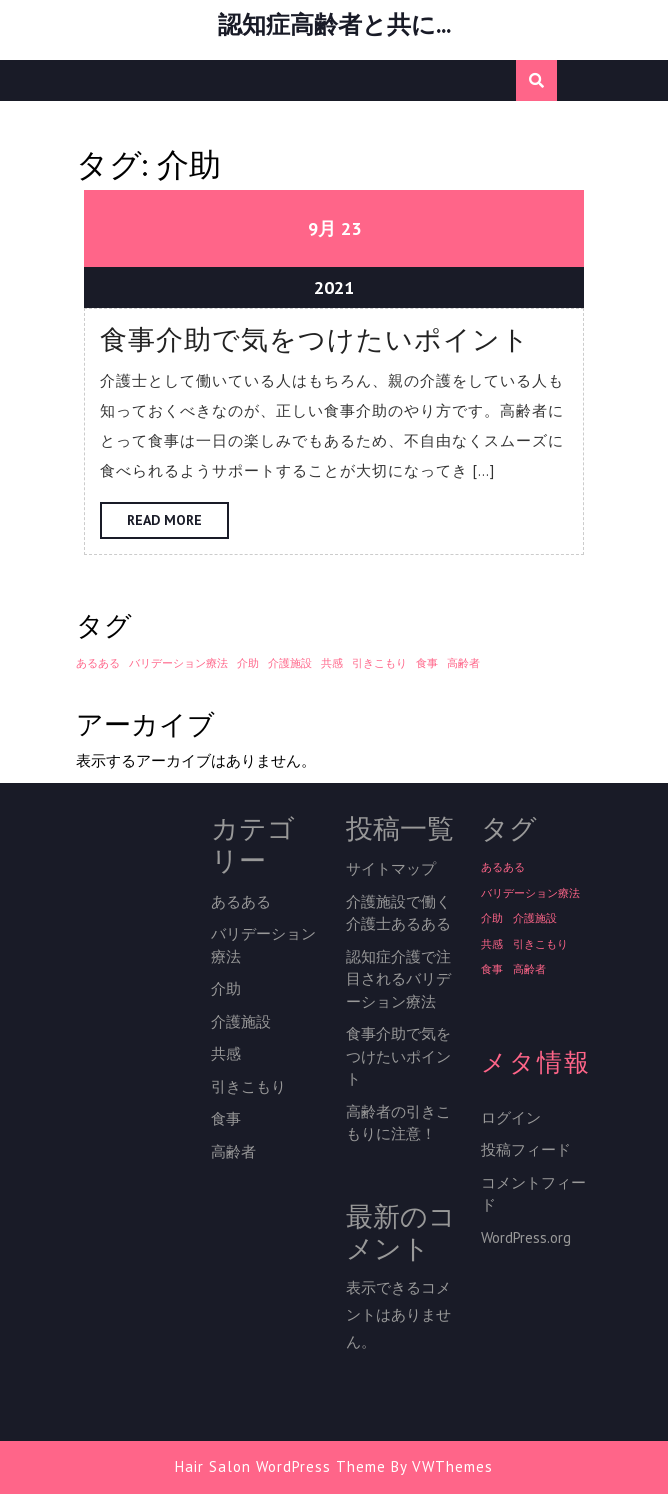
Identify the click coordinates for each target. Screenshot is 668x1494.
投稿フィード (526, 1149)
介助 (226, 988)
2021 (334, 287)
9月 (322, 228)
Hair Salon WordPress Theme (280, 1466)
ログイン (511, 1117)
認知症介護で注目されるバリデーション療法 (398, 979)
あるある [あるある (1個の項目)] (98, 663)
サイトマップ (391, 868)
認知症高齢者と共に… (334, 24)
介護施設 (241, 1021)
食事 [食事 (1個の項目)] (427, 663)
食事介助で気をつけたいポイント (315, 339)
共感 (226, 1053)
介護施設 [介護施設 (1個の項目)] (290, 663)
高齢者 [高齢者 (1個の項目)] (463, 663)
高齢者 (233, 1151)
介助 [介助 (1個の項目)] (248, 663)
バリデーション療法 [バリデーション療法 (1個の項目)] (178, 663)
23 (351, 228)
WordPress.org (526, 1237)
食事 (226, 1118)
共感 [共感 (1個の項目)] (332, 663)
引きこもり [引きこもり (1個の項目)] (379, 663)
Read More (178, 524)
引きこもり (248, 1086)
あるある (241, 901)
